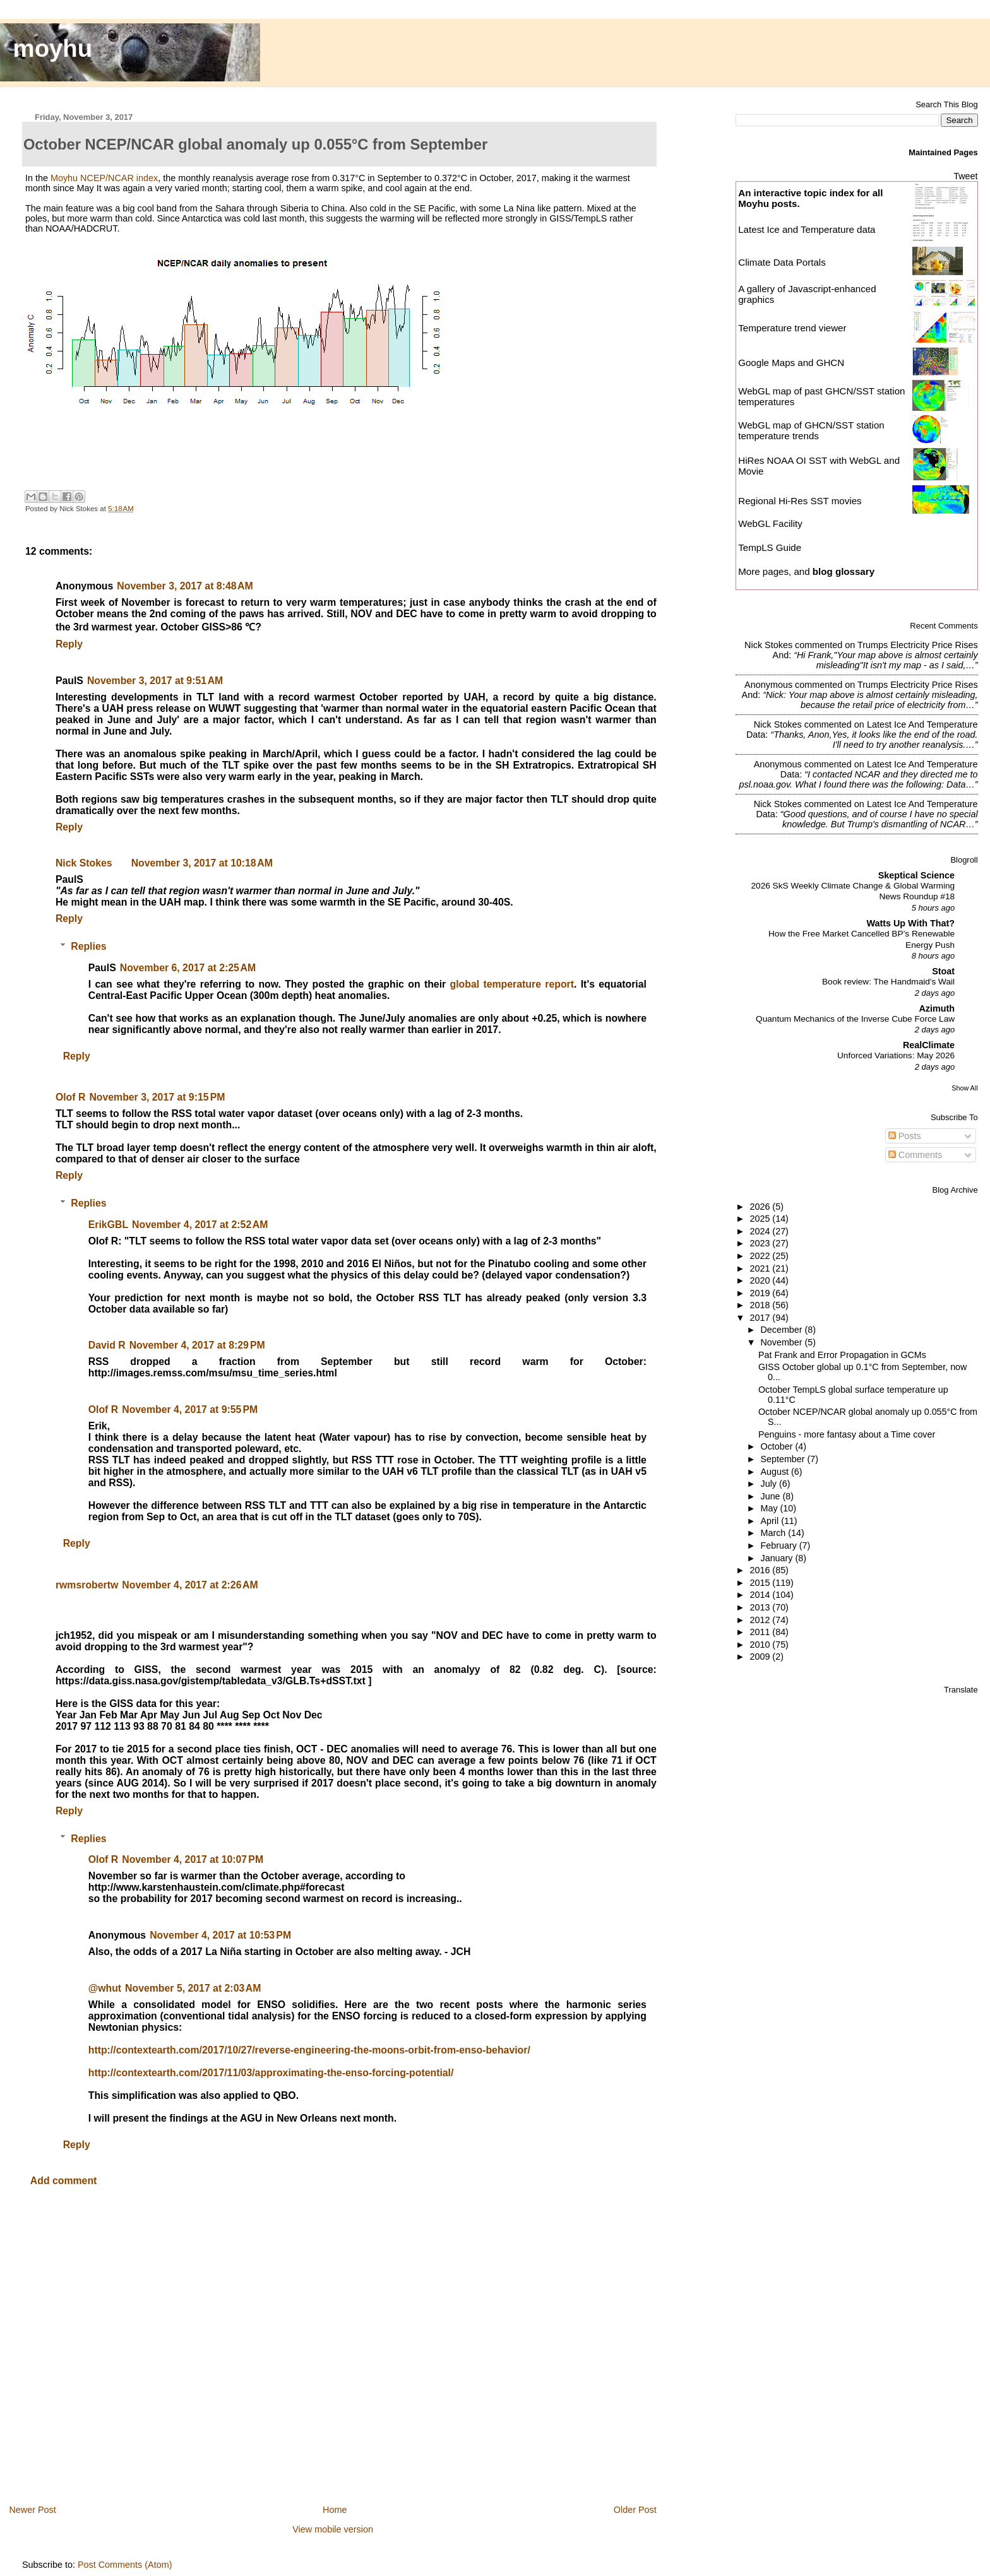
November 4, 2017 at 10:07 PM (192, 1859)
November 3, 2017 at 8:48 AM (185, 586)
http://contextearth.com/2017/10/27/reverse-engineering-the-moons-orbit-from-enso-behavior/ (309, 2050)
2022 (760, 1256)
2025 (760, 1219)
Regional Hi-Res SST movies (799, 500)
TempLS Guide (769, 547)
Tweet (965, 176)
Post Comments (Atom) (125, 2565)
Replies (88, 946)
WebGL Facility (770, 523)
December (783, 1330)
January (778, 1558)
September (784, 1459)
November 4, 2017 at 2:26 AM (190, 1585)
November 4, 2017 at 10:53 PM (220, 1935)
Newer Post (32, 2510)
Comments (915, 1155)
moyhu (53, 48)
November (783, 1342)
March (775, 1533)
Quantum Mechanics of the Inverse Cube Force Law (855, 1019)
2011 (760, 1632)
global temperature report (512, 984)
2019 (760, 1293)
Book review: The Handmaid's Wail (888, 981)
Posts (904, 1136)
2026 (760, 1207)
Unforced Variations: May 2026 (896, 1055)
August (776, 1472)
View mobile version (332, 2529)
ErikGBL (108, 1224)
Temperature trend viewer (792, 327)
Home (335, 2510)
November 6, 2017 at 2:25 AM (188, 967)
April (771, 1521)
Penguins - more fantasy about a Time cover (846, 1434)
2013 (760, 1607)
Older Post (635, 2510)
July (770, 1484)
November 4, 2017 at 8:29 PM (197, 1345)
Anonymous (768, 685)
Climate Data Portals (782, 262)
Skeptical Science (916, 875)
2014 (760, 1595)
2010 (760, 1645)
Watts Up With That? (910, 923)
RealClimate (929, 1045)
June (772, 1496)
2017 (760, 1318)
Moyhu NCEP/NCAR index (104, 178)
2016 (760, 1570)
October (778, 1446)
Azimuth (937, 1008)
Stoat (943, 971)
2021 (760, 1268)
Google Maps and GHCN (791, 362)
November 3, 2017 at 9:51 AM (155, 680)
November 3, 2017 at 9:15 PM (157, 1097)
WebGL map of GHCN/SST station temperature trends (811, 430)
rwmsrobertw (87, 1585)
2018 (760, 1305)
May (770, 1508)
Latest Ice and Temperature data (808, 229)
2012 (760, 1620)
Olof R (70, 1097)
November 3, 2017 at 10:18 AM (202, 863)
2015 (760, 1583)
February (780, 1545)
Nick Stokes (84, 863)
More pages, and (806, 571)
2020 (760, 1280)
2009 (760, 1656)
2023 (760, 1243)
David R (107, 1345)
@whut (104, 1988)
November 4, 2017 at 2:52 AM (200, 1224)
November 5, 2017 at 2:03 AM (193, 1988)
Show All (964, 1088)
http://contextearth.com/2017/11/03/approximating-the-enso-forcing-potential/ (271, 2072)
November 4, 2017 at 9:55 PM (190, 1409)
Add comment (63, 2180)
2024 (760, 1231)
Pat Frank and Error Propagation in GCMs (842, 1355)
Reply (69, 644)
